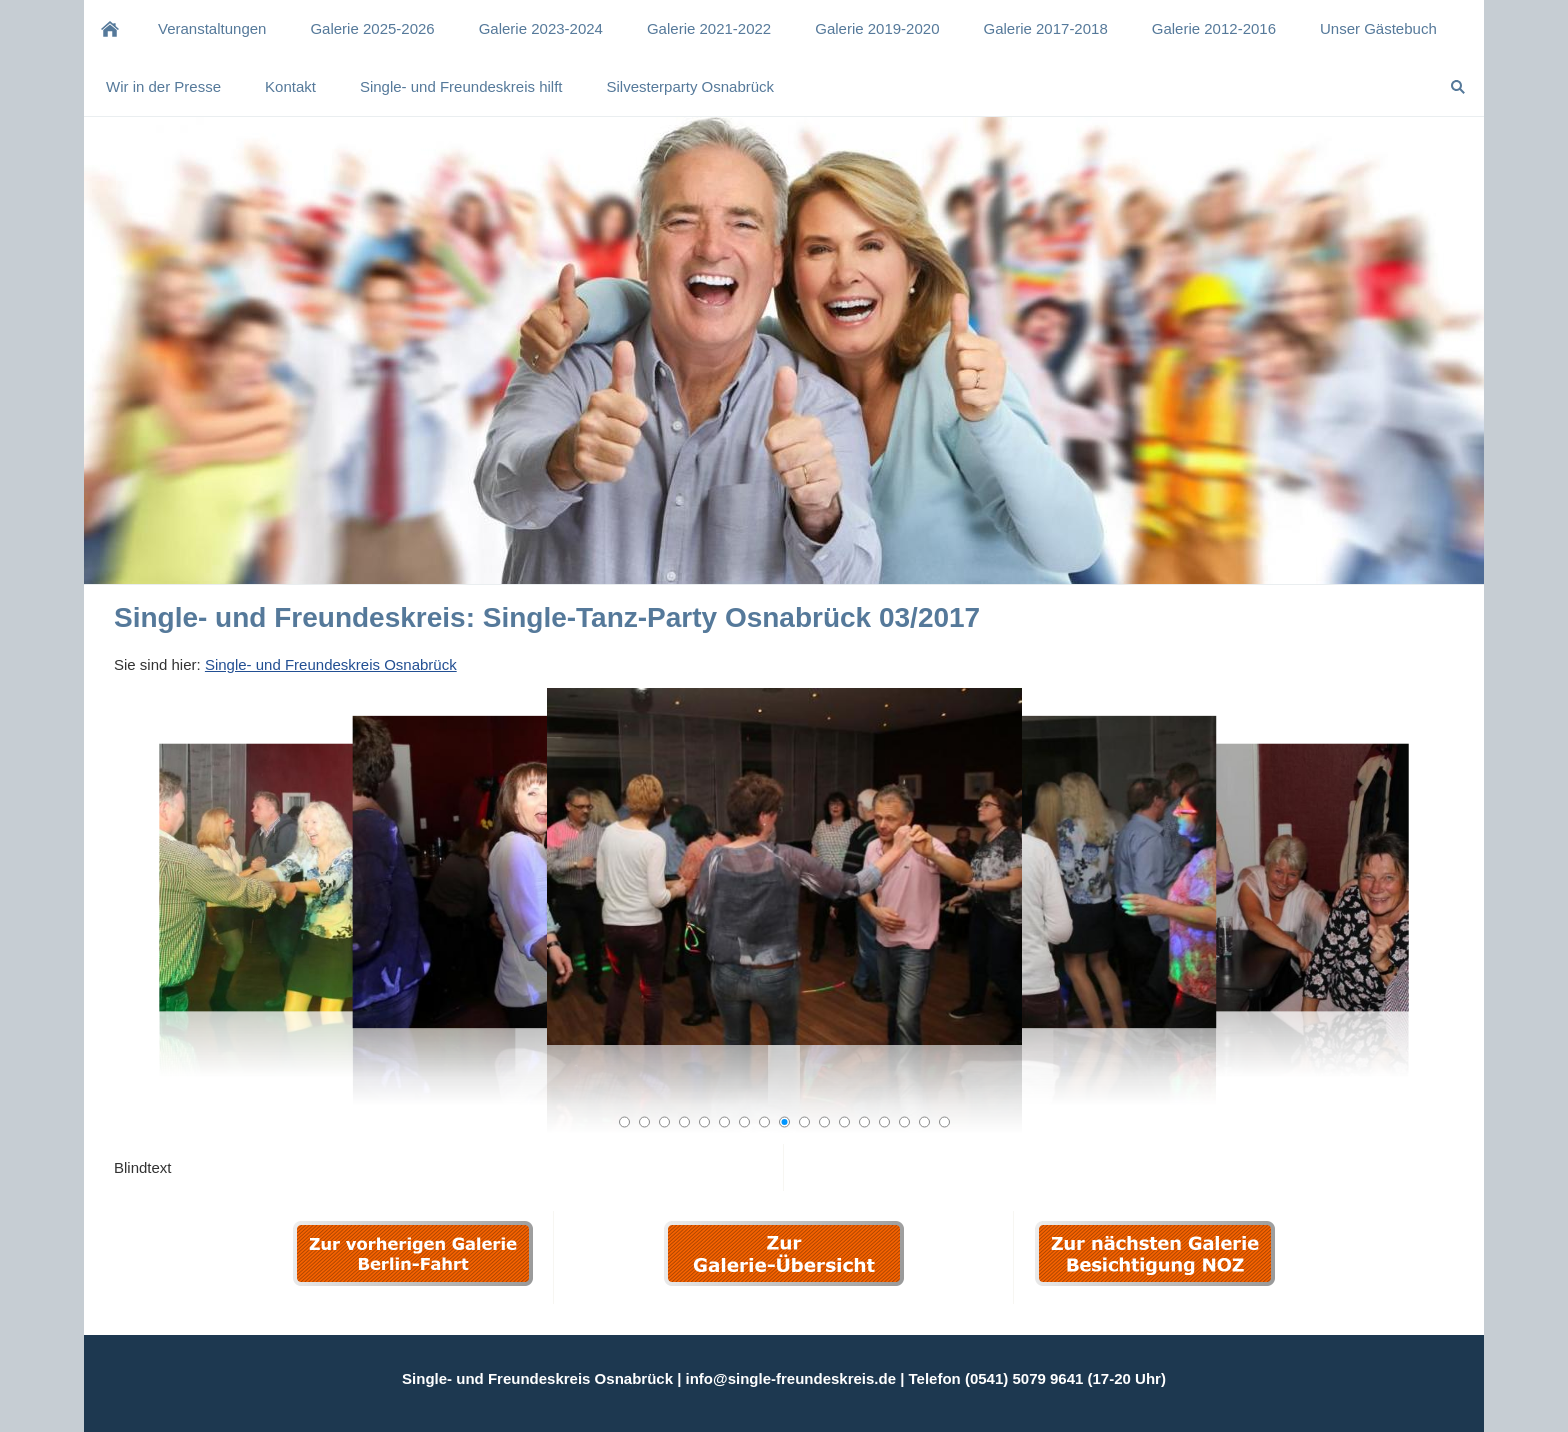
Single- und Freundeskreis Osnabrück (331, 664)
